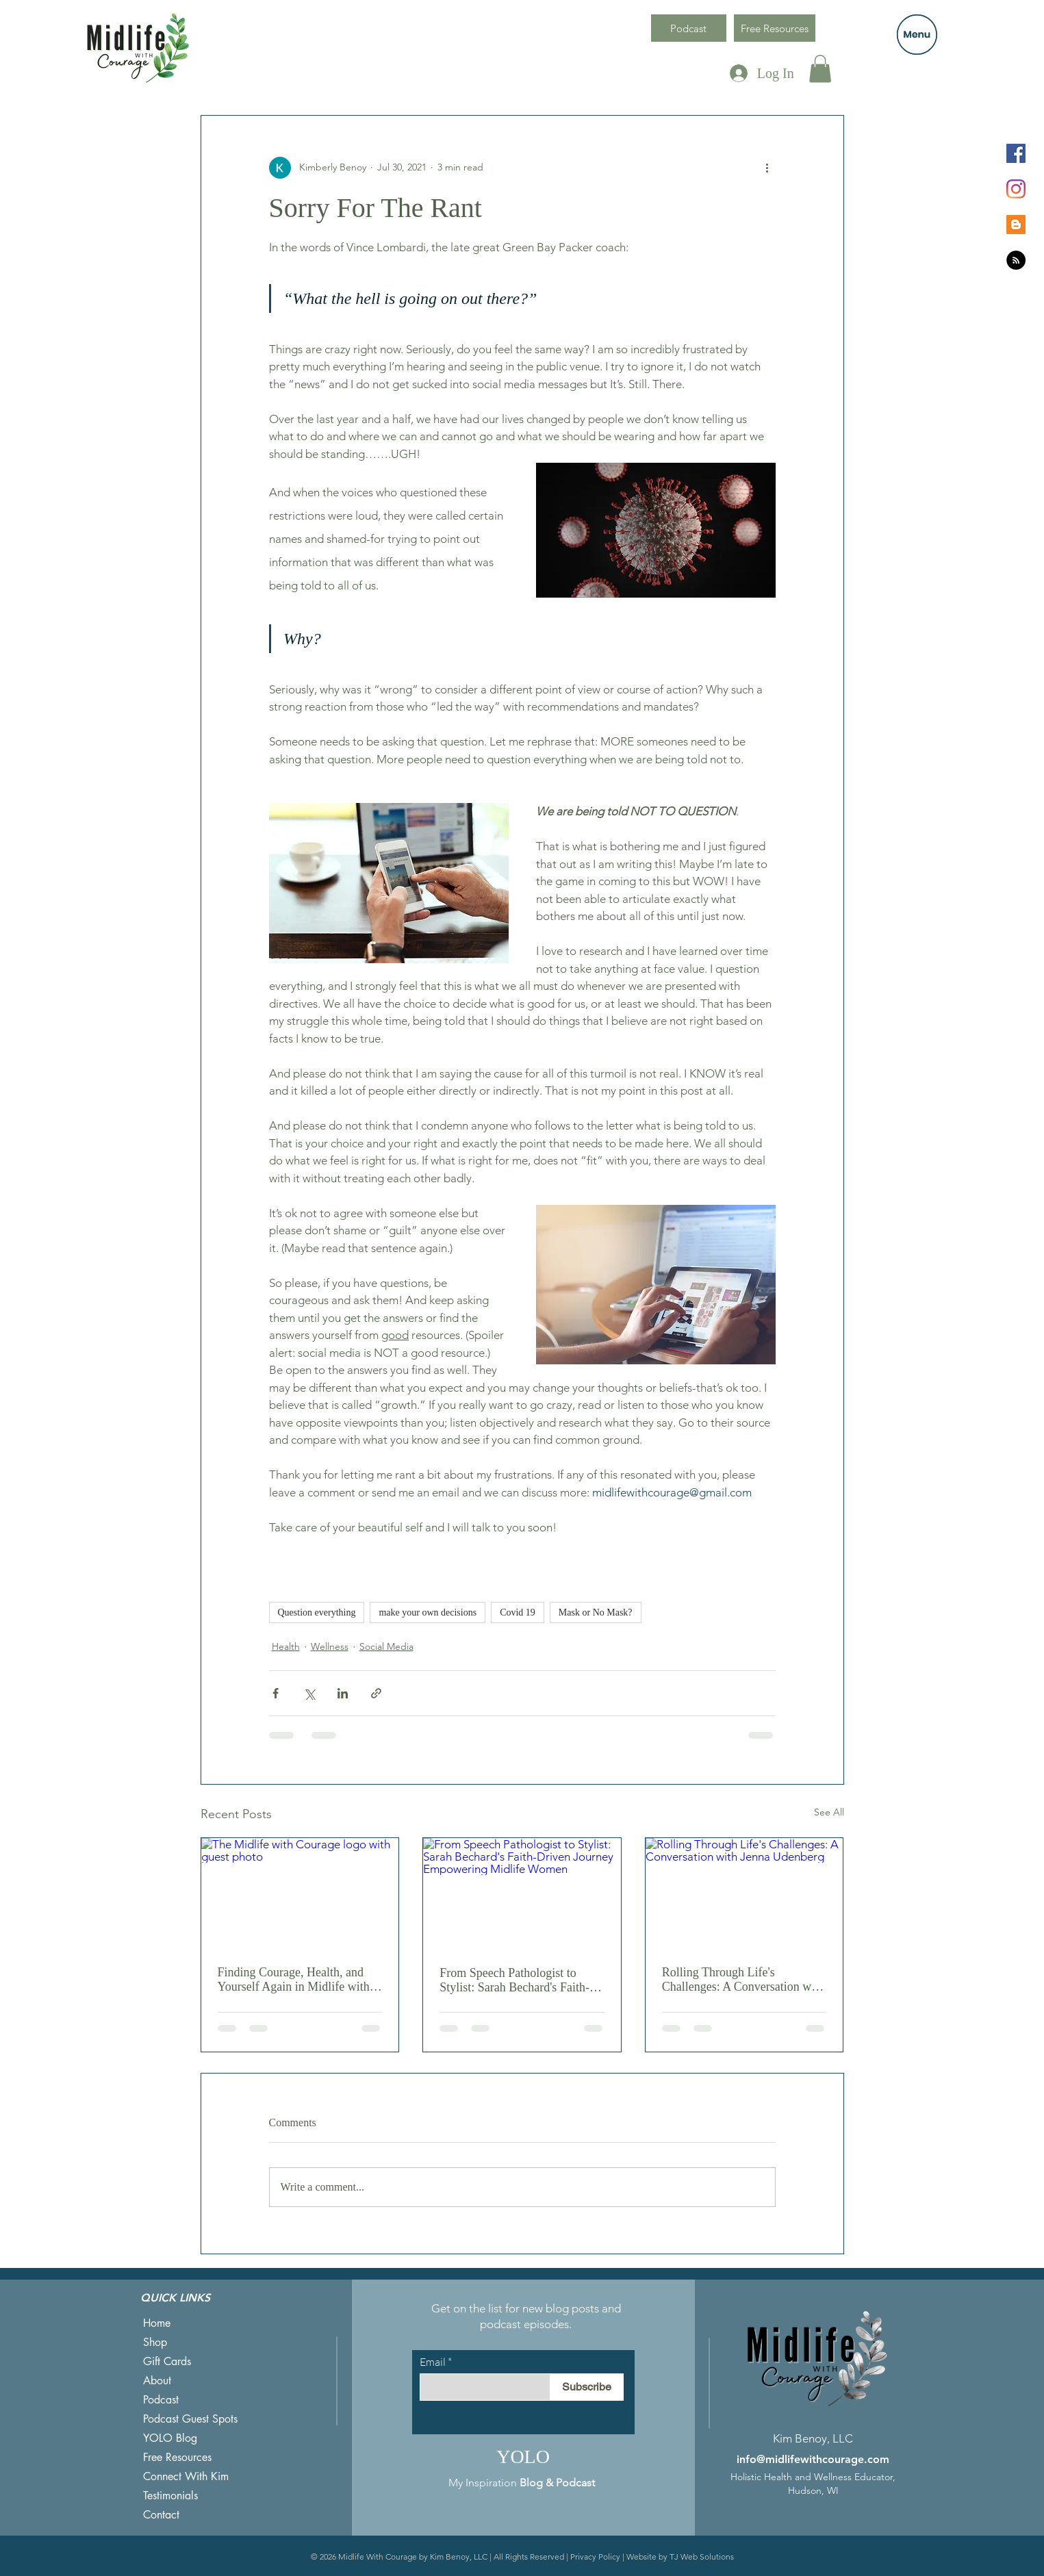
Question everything (317, 1612)
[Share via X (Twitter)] (309, 1693)
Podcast (161, 2400)
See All (829, 1812)
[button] (917, 34)
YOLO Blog (170, 2438)
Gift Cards (167, 2361)
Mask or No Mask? (596, 1612)
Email (433, 2361)
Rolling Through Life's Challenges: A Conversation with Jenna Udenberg (743, 1979)
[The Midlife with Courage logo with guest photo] (300, 1893)
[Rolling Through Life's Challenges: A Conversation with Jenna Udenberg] (744, 1893)
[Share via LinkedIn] (342, 1693)
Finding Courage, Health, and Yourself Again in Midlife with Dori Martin (294, 1979)
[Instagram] (1016, 189)
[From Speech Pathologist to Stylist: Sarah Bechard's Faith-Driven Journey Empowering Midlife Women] (522, 1893)
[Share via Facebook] (275, 1693)
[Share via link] (376, 1693)
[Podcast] (688, 28)
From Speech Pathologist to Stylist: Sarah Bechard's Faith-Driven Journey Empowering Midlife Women (514, 1980)
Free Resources (177, 2457)
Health (286, 1646)
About (157, 2380)
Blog (531, 2482)
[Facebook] (1016, 153)
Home (156, 2323)
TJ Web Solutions (702, 2556)
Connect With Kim (186, 2476)
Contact (161, 2515)
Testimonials (170, 2495)
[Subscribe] (587, 2387)
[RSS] (1016, 260)
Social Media (386, 1646)
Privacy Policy (595, 2556)
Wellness (329, 1646)
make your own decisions (427, 1612)
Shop (155, 2342)
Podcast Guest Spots (190, 2419)
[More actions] (767, 168)
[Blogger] (1016, 224)
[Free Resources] (774, 28)
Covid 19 (517, 1612)
